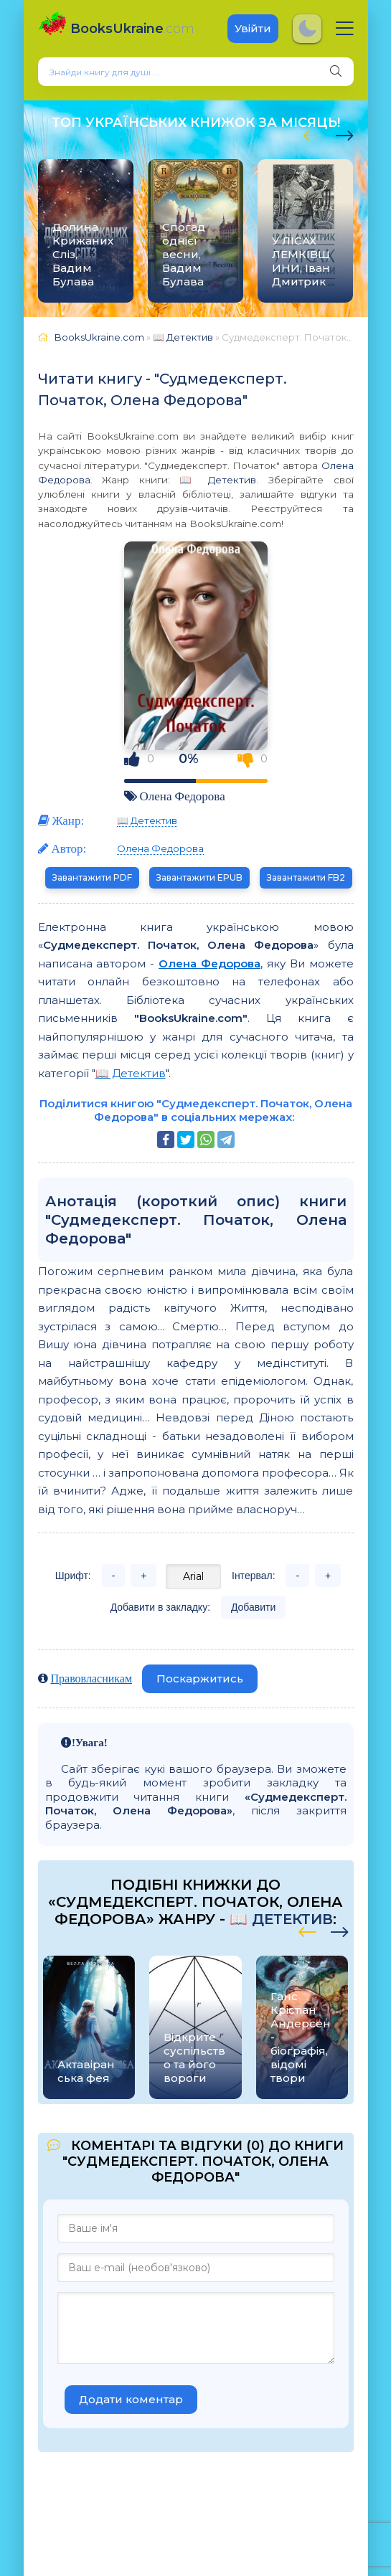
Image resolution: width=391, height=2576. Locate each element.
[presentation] (312, 133)
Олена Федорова (182, 796)
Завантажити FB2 (306, 877)
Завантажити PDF (92, 877)
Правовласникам (92, 1678)
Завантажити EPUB (199, 877)
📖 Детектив (217, 480)
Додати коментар (131, 2399)
